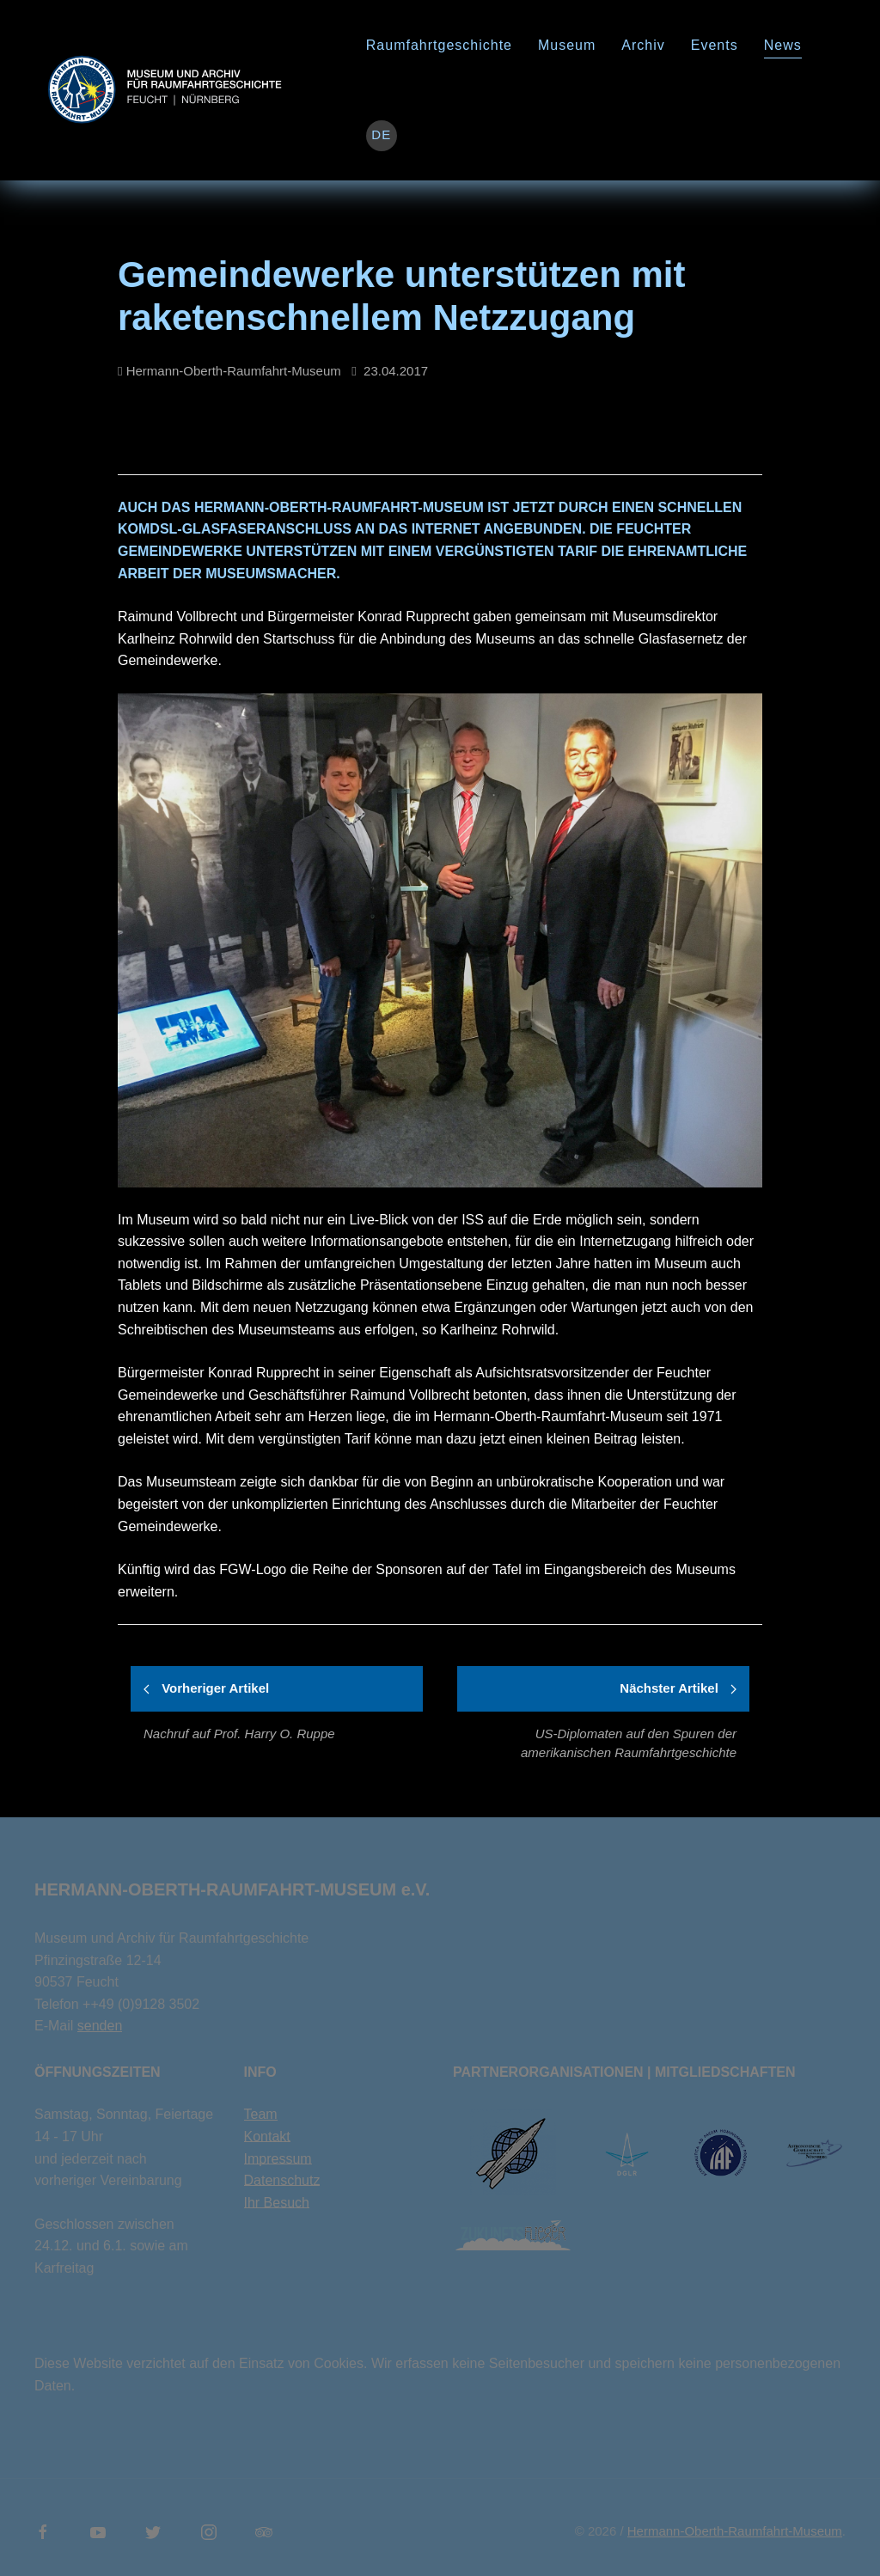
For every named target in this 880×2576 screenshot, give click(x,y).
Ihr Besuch (276, 2202)
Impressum (278, 2159)
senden (100, 2025)
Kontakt (267, 2136)
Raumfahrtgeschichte (439, 45)
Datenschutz (282, 2180)
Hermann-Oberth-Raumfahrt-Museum (734, 2531)
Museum (567, 45)
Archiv (642, 45)
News (783, 45)
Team (261, 2114)
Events (714, 45)
